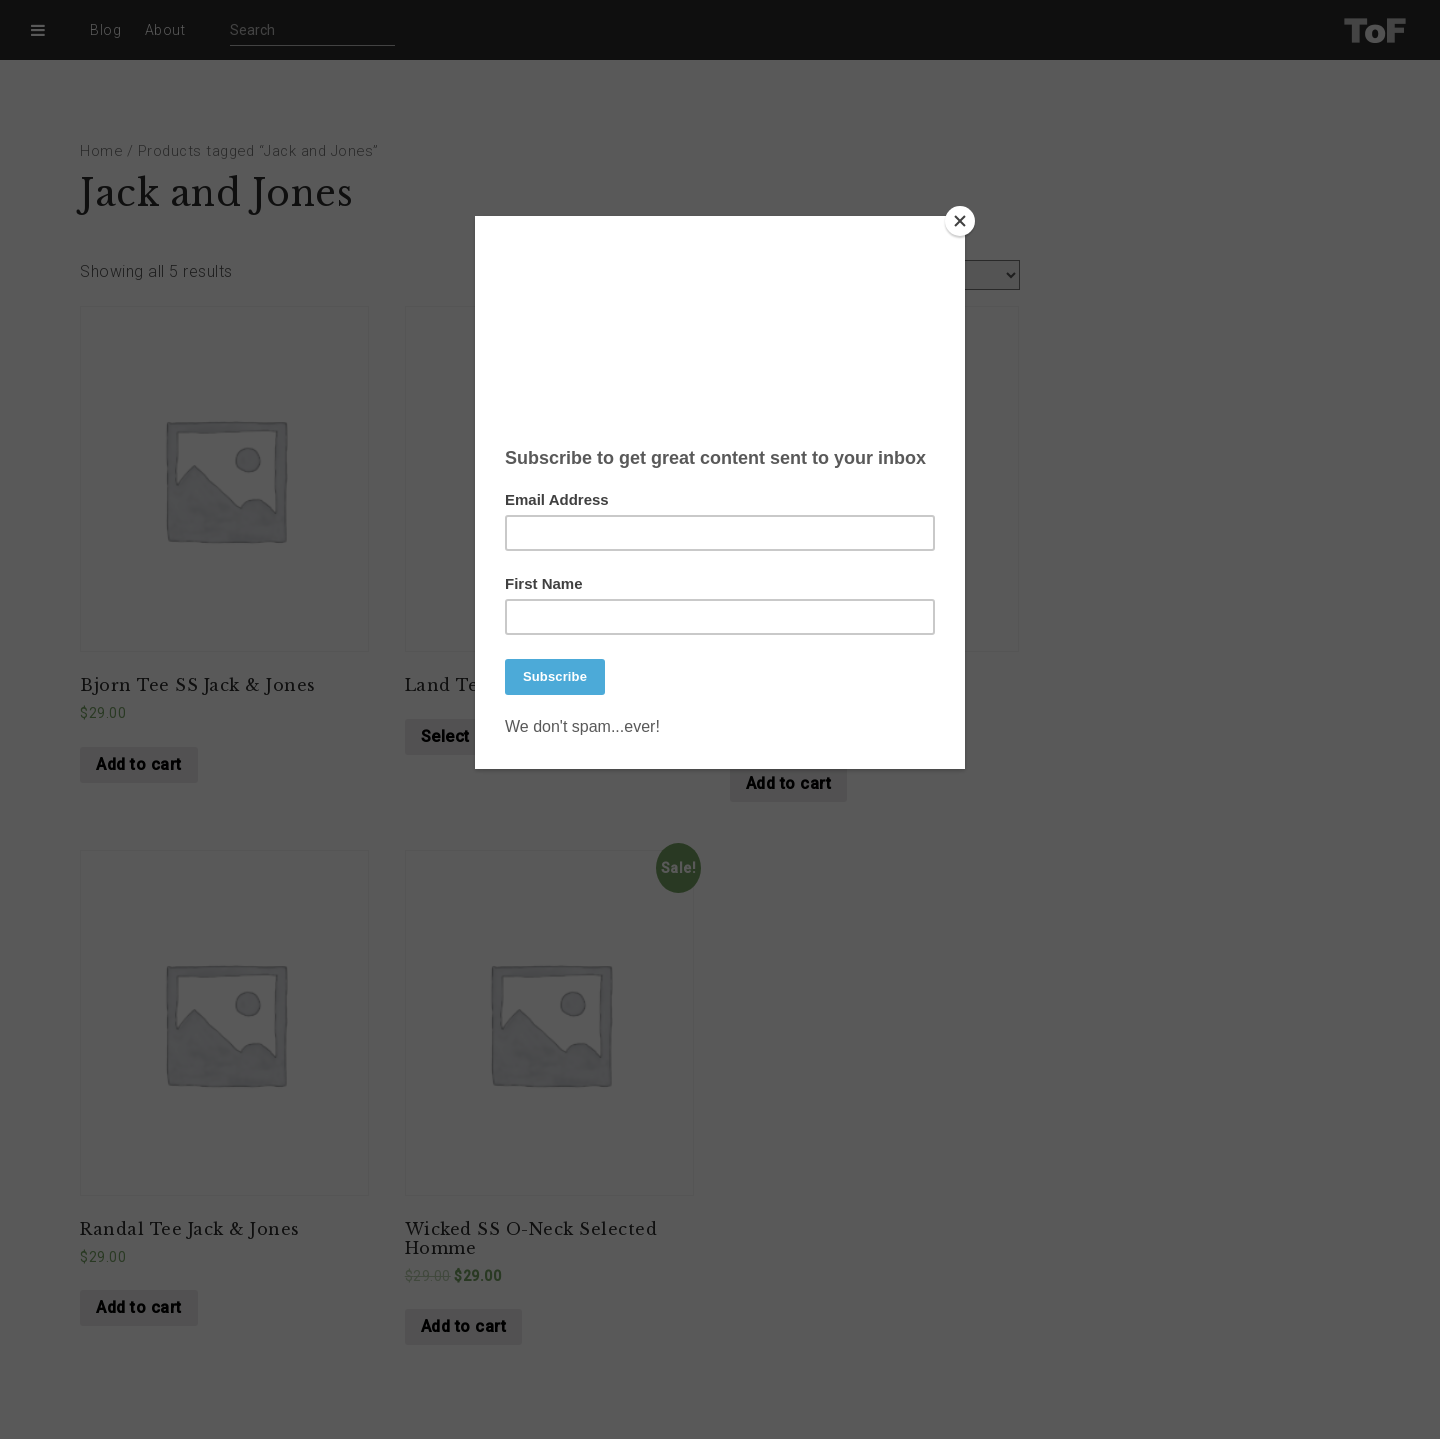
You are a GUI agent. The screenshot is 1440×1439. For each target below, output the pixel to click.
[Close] (960, 221)
